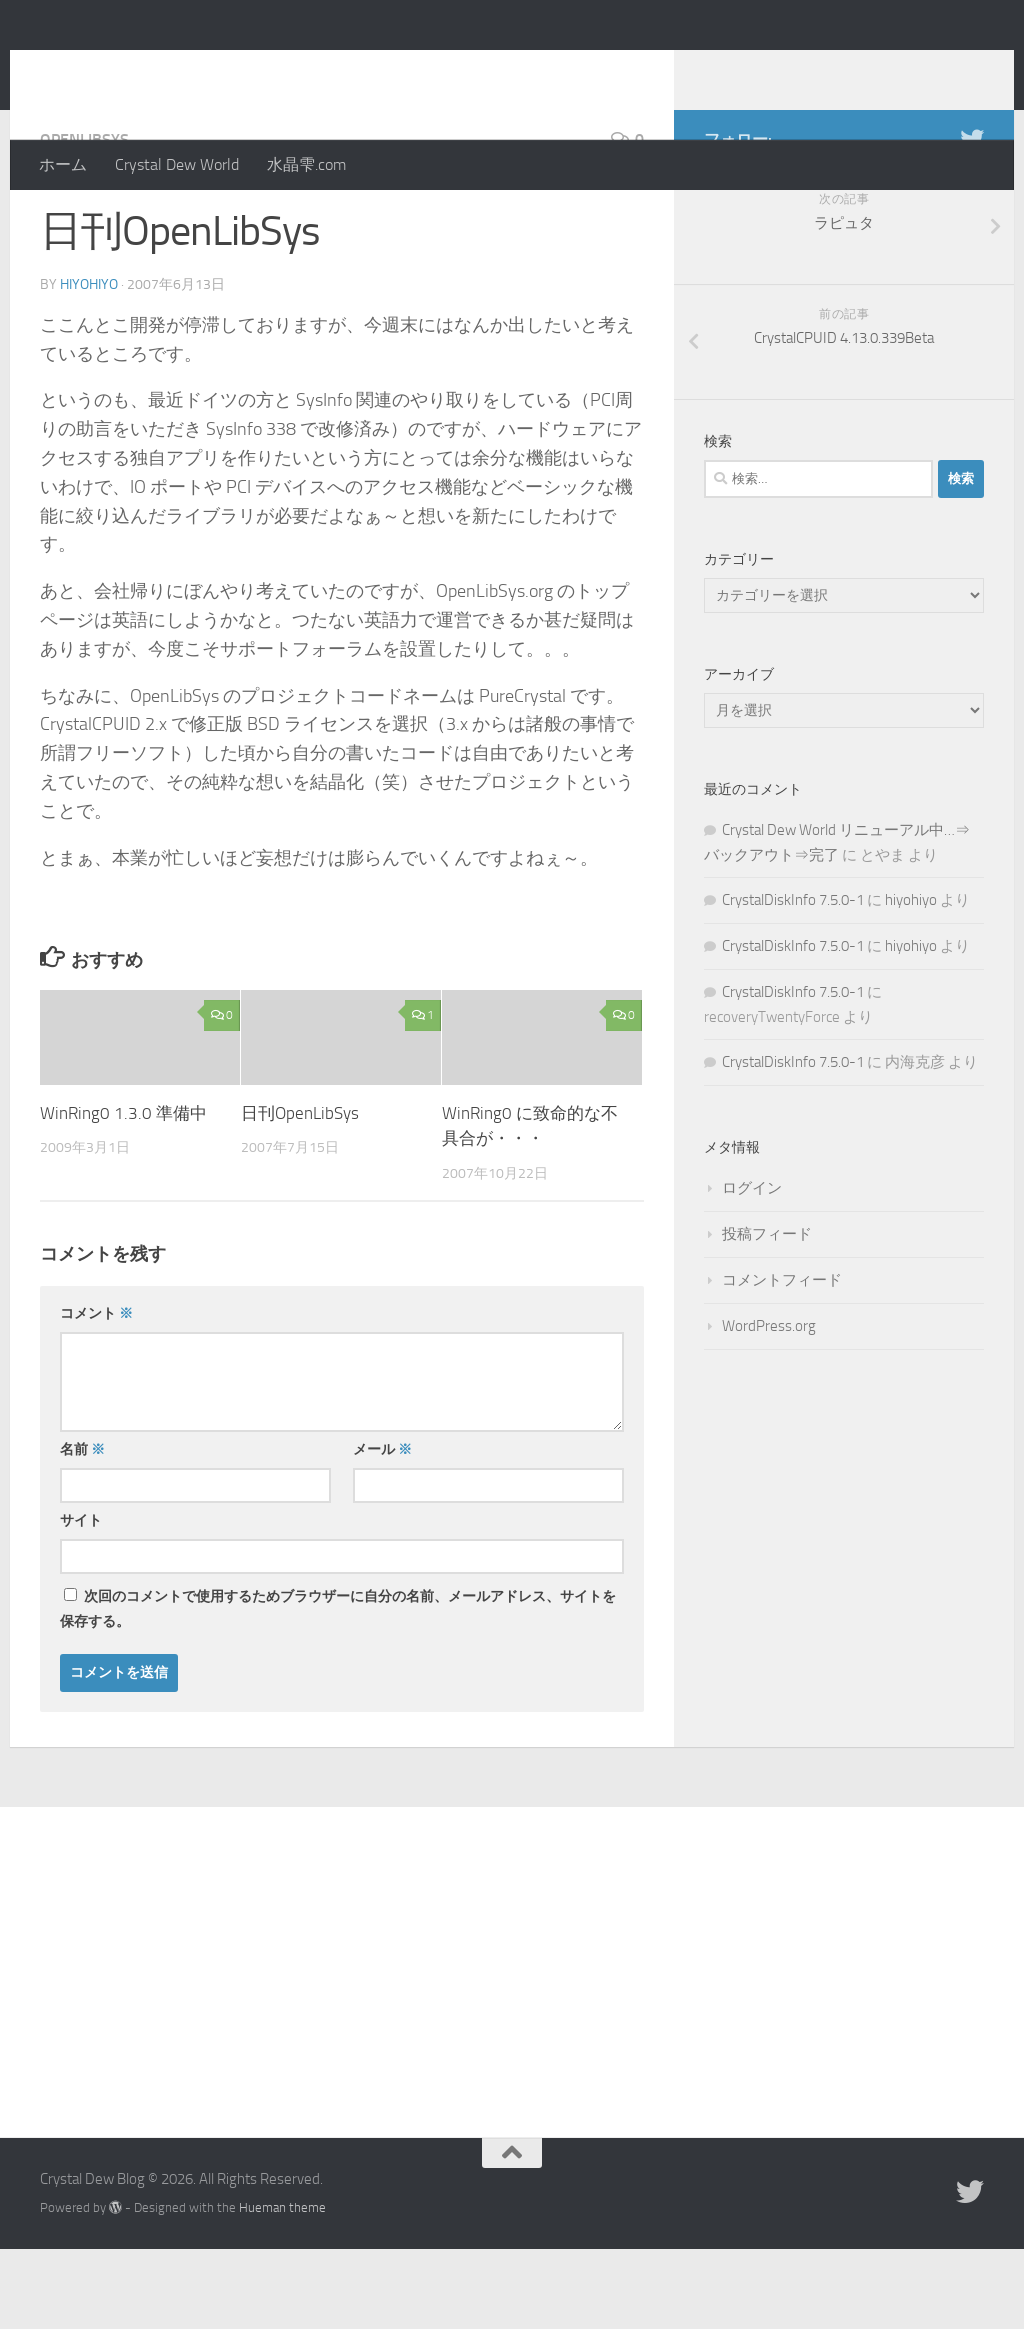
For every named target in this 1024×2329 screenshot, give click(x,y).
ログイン (752, 1268)
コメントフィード (782, 1360)
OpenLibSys (84, 219)
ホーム (63, 164)
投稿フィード (767, 1314)
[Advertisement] (512, 2037)
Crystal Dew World (177, 164)
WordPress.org (769, 1406)
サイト (81, 1600)
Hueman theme (282, 2287)
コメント (96, 1393)
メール (382, 1529)
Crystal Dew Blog (188, 69)
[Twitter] (972, 219)
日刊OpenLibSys (300, 1193)
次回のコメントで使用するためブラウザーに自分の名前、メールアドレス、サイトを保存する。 (338, 1689)
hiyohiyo (89, 364)
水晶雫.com (306, 164)
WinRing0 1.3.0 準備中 (123, 1193)
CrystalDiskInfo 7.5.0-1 (793, 980)
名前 (82, 1529)
